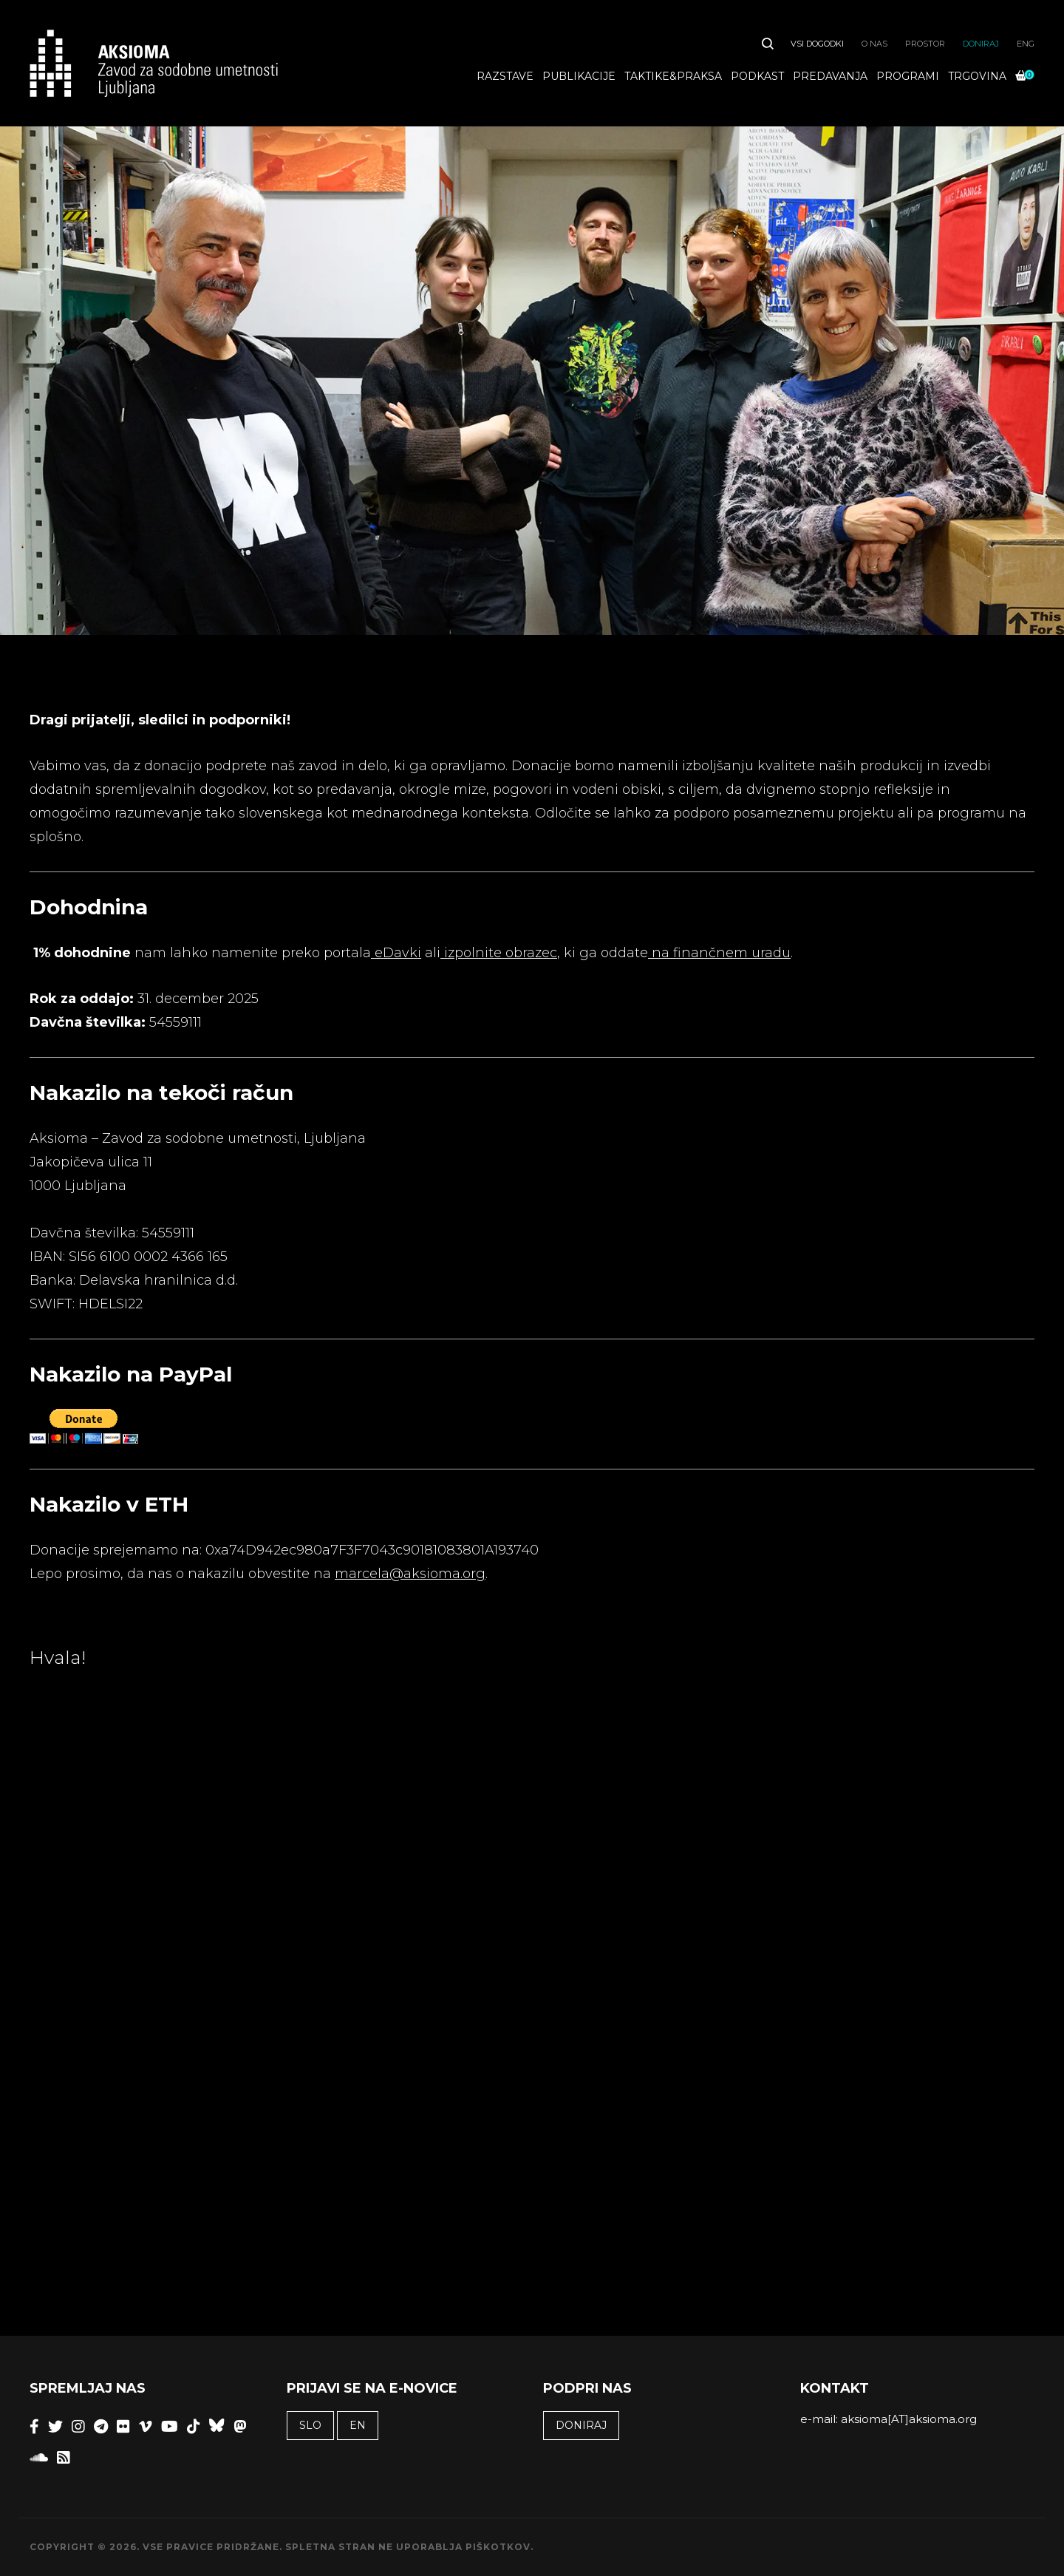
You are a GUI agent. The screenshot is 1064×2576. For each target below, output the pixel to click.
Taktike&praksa (673, 76)
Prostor (925, 43)
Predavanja (830, 76)
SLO (310, 2425)
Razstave (505, 76)
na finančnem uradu (719, 953)
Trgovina (977, 76)
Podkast (757, 76)
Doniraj (981, 43)
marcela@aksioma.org (410, 1574)
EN (357, 2425)
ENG (1025, 43)
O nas (874, 43)
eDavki (396, 953)
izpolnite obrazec (498, 953)
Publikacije (578, 76)
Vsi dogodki (817, 43)
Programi (907, 76)
